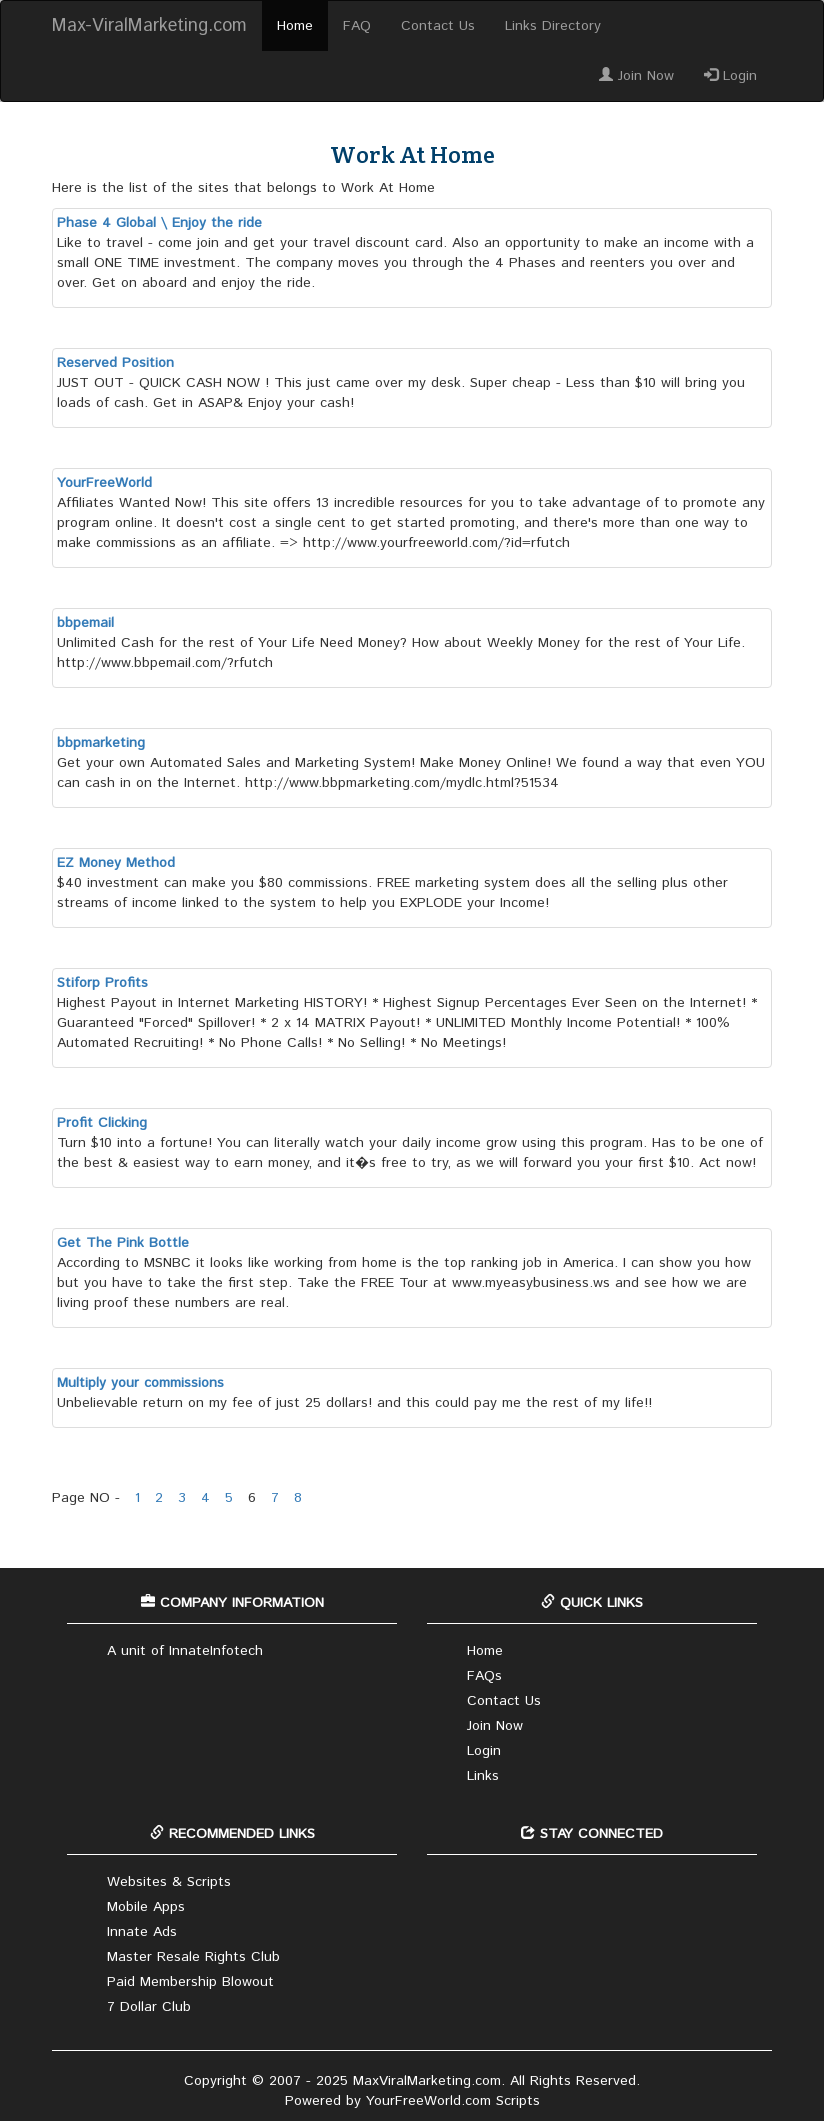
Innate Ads (142, 1932)
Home (295, 26)
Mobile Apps (146, 1907)
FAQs (484, 1676)
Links (483, 1776)
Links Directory (553, 26)
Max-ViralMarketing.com (149, 26)
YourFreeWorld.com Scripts (453, 2101)
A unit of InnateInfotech (185, 1651)
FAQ (357, 26)
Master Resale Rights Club (193, 1957)
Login (730, 76)
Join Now (636, 76)
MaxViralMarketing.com (427, 2081)
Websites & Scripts (169, 1882)
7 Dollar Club (149, 2007)
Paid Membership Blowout (190, 1982)
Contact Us (438, 26)
